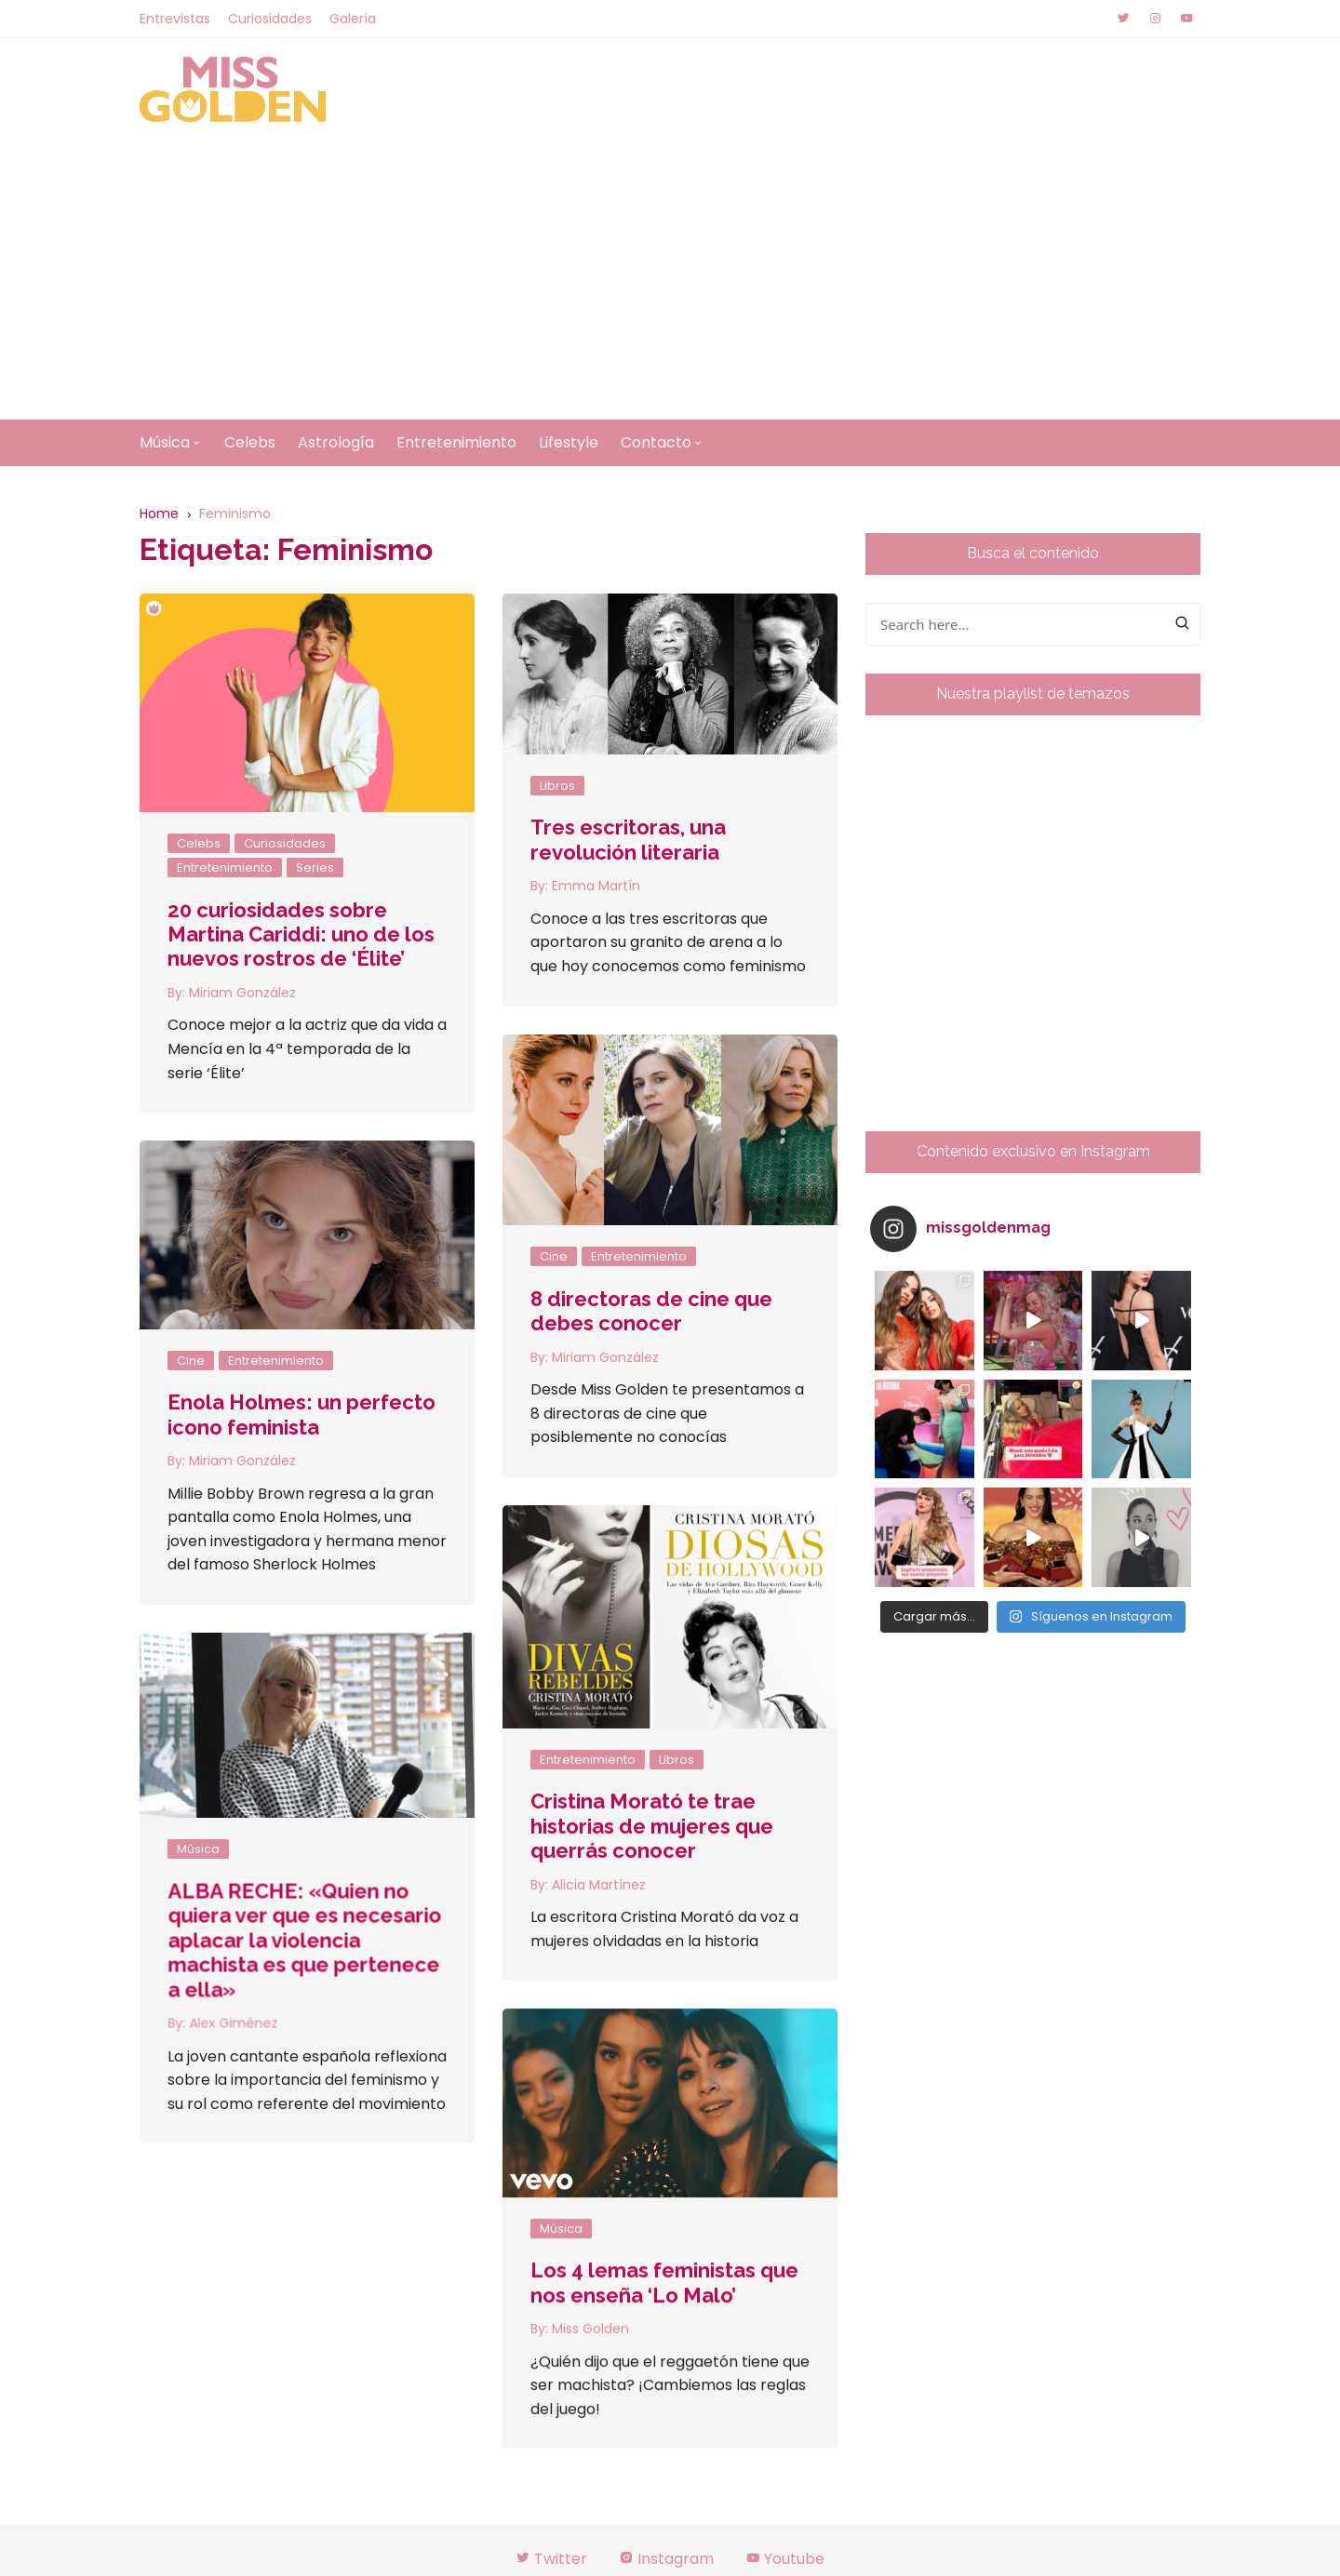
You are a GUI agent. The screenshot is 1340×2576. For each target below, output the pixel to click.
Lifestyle (568, 442)
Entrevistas (175, 18)
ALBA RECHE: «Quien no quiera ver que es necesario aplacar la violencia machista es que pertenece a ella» (658, 1816)
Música (165, 442)
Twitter (551, 2558)
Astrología (336, 442)
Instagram (666, 2558)
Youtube (784, 2558)
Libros (557, 785)
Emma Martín (596, 885)
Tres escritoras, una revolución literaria (628, 839)
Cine (554, 1256)
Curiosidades (270, 18)
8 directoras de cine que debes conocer (651, 1311)
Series (315, 867)
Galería (352, 18)
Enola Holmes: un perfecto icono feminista (302, 1414)
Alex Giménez (587, 1898)
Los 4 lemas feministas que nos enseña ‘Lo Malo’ (311, 2052)
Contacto (656, 442)
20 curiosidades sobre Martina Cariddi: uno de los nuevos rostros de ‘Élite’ (301, 934)
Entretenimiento (456, 442)
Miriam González (242, 992)
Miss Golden (236, 2098)
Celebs (249, 442)
